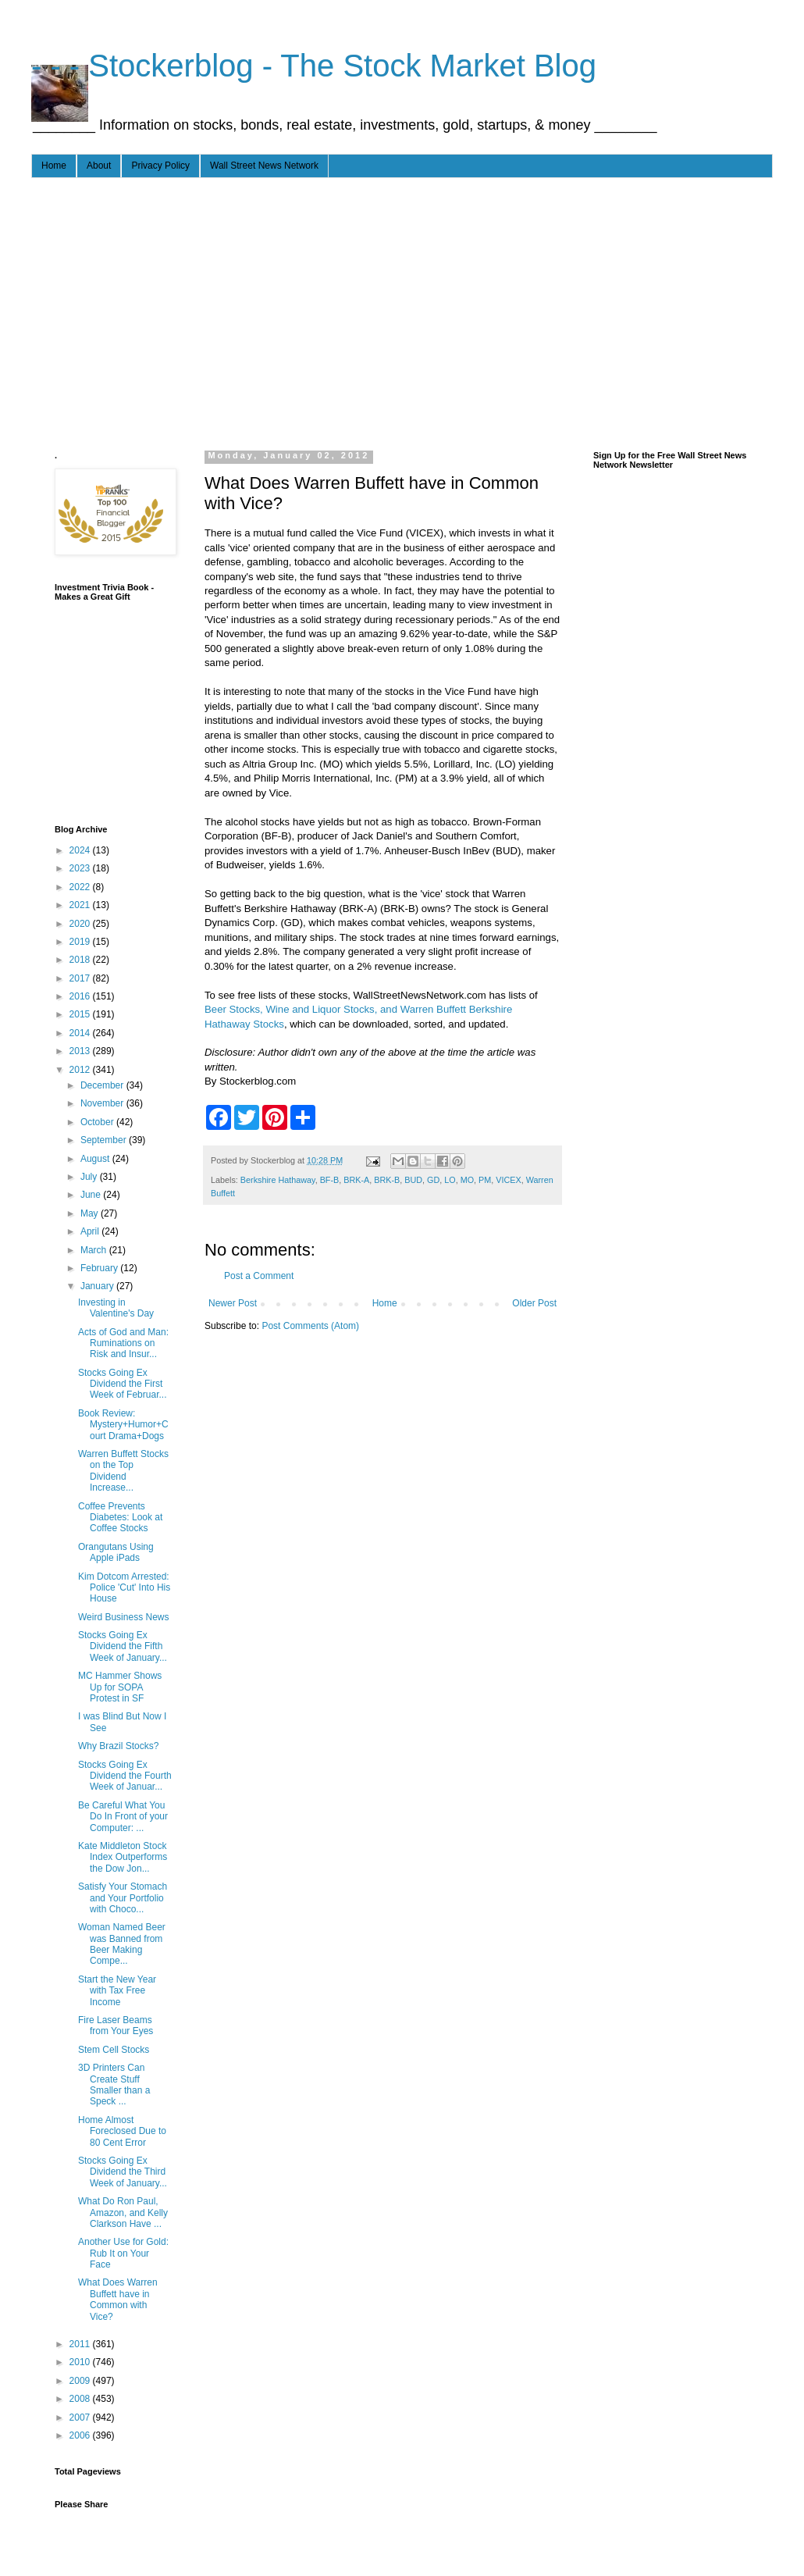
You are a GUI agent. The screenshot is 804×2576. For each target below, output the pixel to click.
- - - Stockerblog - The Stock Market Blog (313, 65)
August (96, 1158)
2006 (81, 2435)
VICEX (508, 1180)
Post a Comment (258, 1275)
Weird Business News (123, 1617)
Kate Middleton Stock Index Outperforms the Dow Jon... (122, 1857)
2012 (81, 1069)
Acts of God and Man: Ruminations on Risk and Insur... (123, 1343)
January (98, 1286)
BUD (413, 1180)
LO (449, 1180)
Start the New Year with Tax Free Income (117, 1991)
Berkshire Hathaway (277, 1180)
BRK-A (356, 1180)
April (90, 1231)
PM (484, 1180)
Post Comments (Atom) (310, 1325)
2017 (81, 978)
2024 (81, 850)
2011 (81, 2344)
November (103, 1103)
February (100, 1268)
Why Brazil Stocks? (118, 1745)
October (98, 1122)
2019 (81, 941)
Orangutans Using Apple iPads (116, 1552)
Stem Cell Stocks (113, 2049)
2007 (81, 2417)
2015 (81, 1014)
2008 (81, 2398)
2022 (81, 887)
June (91, 1194)
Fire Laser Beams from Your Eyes (115, 2025)
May (90, 1213)
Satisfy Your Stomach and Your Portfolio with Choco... (122, 1898)
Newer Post (232, 1303)
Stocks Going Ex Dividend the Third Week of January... (122, 2172)
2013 (81, 1051)
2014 (81, 1033)
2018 (81, 959)
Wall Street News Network (264, 165)
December (103, 1085)
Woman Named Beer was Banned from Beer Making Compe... (121, 1944)
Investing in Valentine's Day (116, 1308)
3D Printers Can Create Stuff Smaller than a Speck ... (114, 2084)
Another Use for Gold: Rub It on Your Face (123, 2253)
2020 (81, 923)
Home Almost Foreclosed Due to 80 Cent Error (122, 2131)
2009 (81, 2380)
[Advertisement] (327, 310)
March (94, 1250)
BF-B (330, 1180)
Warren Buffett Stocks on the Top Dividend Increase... (123, 1470)
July (90, 1176)
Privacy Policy (160, 165)
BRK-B (387, 1180)
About (99, 165)
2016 (81, 996)
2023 (81, 868)
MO (467, 1180)
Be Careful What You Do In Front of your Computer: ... (123, 1816)
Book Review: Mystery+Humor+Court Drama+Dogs (123, 1424)
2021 (81, 905)
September (104, 1140)
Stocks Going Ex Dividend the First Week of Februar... (122, 1384)
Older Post (534, 1303)
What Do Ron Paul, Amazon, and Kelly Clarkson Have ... (123, 2212)
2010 (81, 2362)
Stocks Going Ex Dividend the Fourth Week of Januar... (125, 1776)
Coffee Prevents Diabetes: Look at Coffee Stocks (120, 1517)
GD (433, 1180)
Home (53, 165)
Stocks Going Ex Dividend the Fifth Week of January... (122, 1646)
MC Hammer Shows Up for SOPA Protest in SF (120, 1687)
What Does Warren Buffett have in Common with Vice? (118, 2299)
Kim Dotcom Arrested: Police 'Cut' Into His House (124, 1588)
